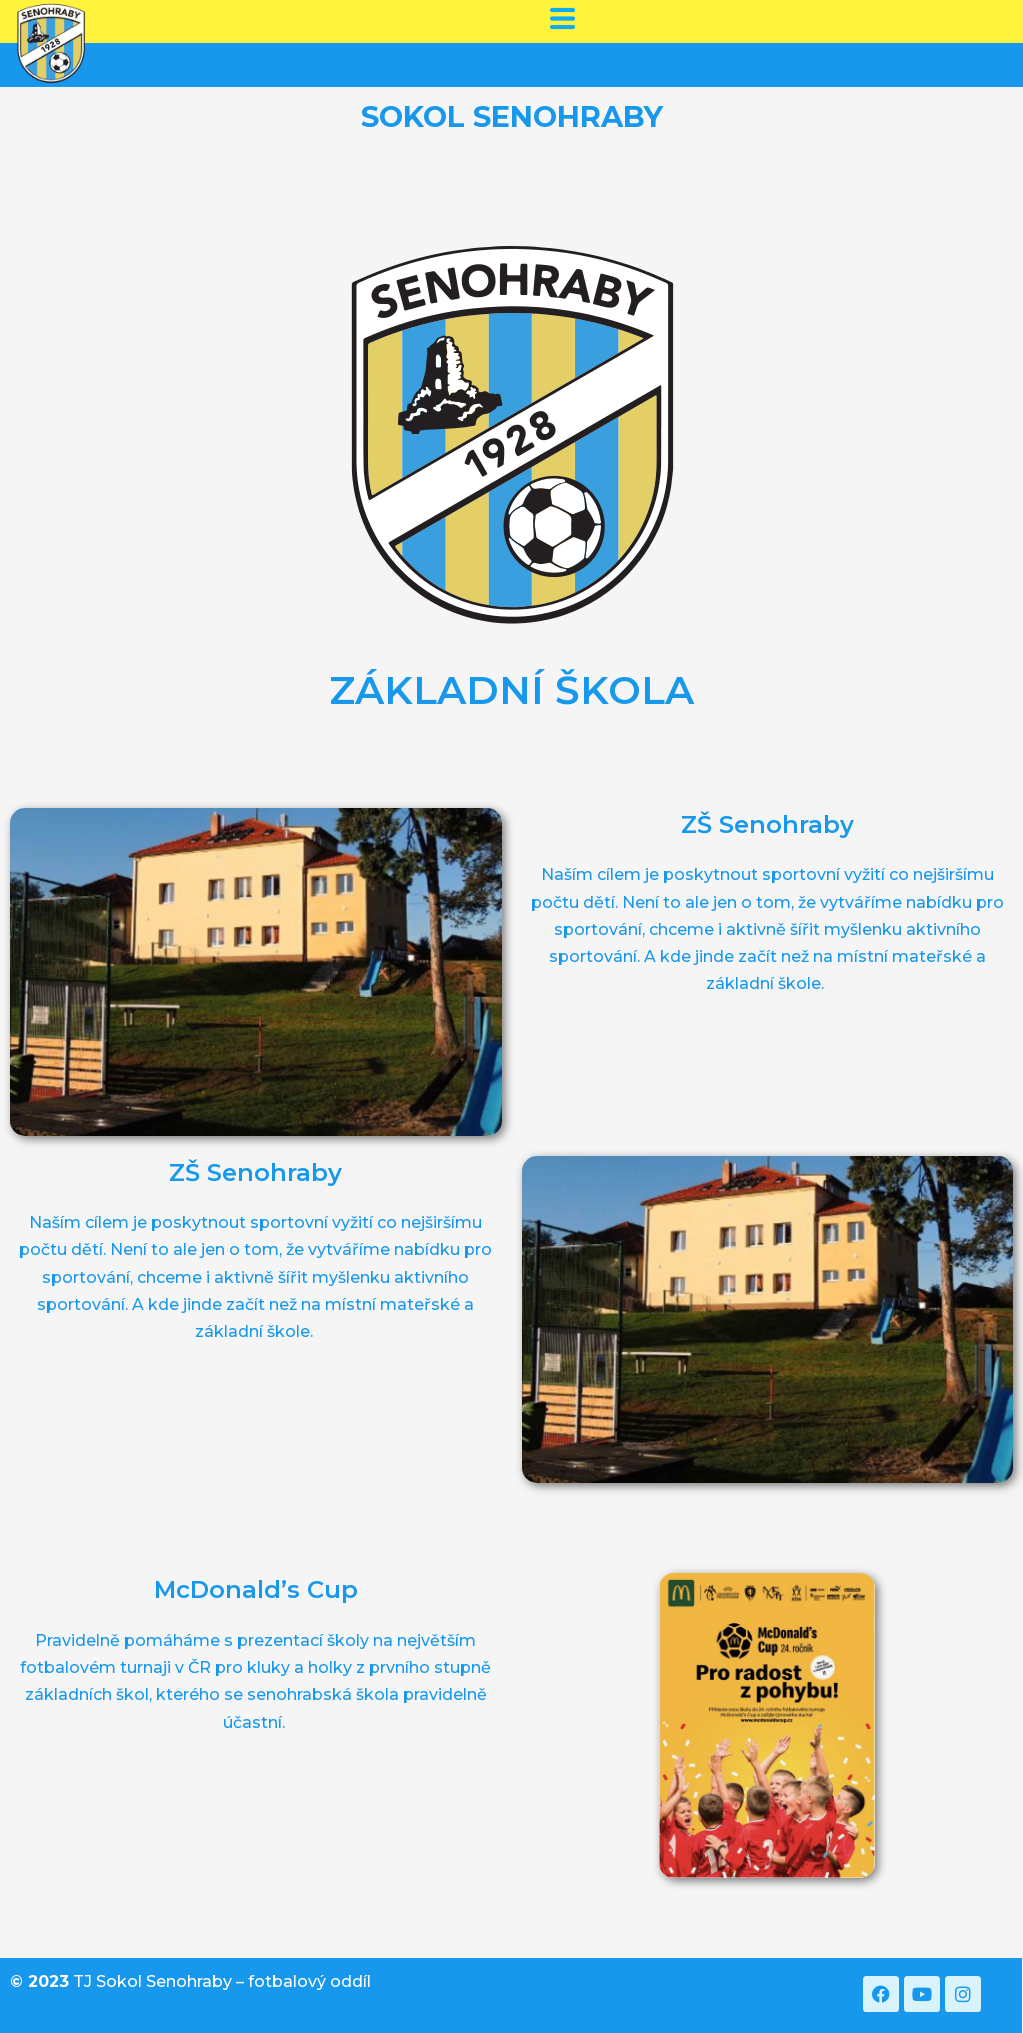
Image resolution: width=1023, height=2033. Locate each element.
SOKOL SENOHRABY (512, 116)
